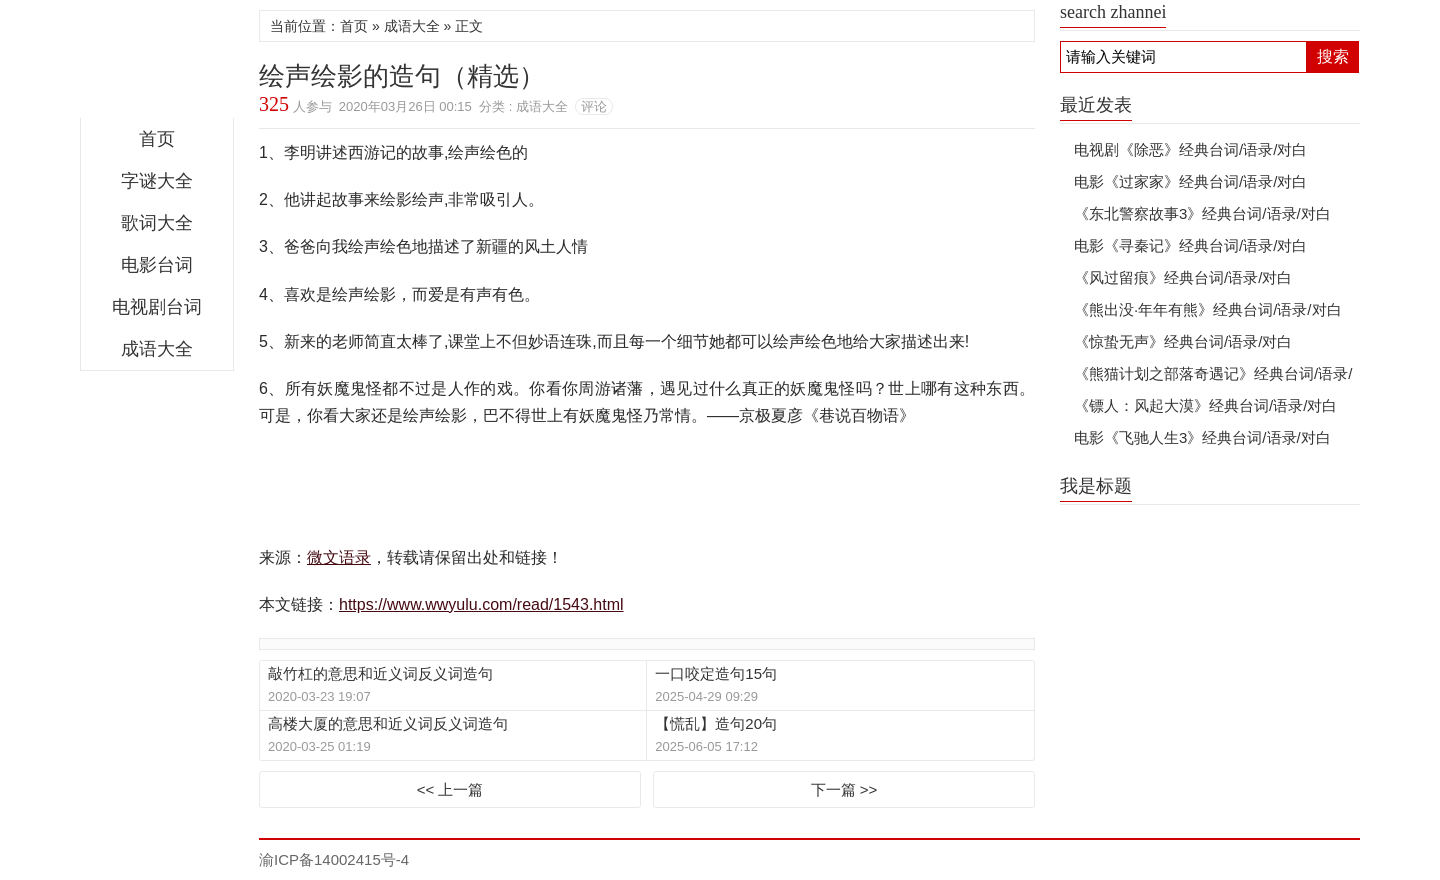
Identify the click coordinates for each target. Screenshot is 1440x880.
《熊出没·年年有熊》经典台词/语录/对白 (1208, 309)
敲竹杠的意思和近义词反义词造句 (380, 673)
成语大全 (157, 349)
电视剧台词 (157, 307)
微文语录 (157, 64)
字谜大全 (157, 181)
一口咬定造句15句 (716, 673)
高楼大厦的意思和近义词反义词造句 (388, 723)
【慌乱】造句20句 (716, 723)
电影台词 (157, 265)
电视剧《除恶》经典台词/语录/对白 (1190, 149)
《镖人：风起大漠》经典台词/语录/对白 (1205, 405)
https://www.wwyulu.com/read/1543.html (481, 604)
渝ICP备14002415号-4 (334, 859)
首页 (157, 139)
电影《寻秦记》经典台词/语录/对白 (1190, 245)
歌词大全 (157, 223)
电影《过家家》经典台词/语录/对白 (1190, 181)
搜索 (1333, 56)
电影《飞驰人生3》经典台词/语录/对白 (1202, 437)
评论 (594, 106)
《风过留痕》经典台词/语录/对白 (1183, 277)
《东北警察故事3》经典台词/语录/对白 (1202, 213)
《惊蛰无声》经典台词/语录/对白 (1183, 341)
